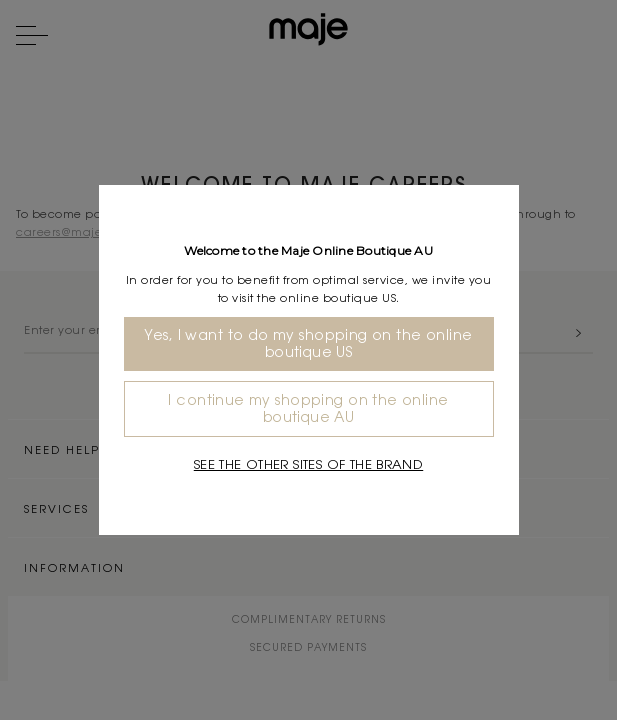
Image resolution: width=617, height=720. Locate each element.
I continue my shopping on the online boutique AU (308, 408)
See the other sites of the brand (308, 464)
